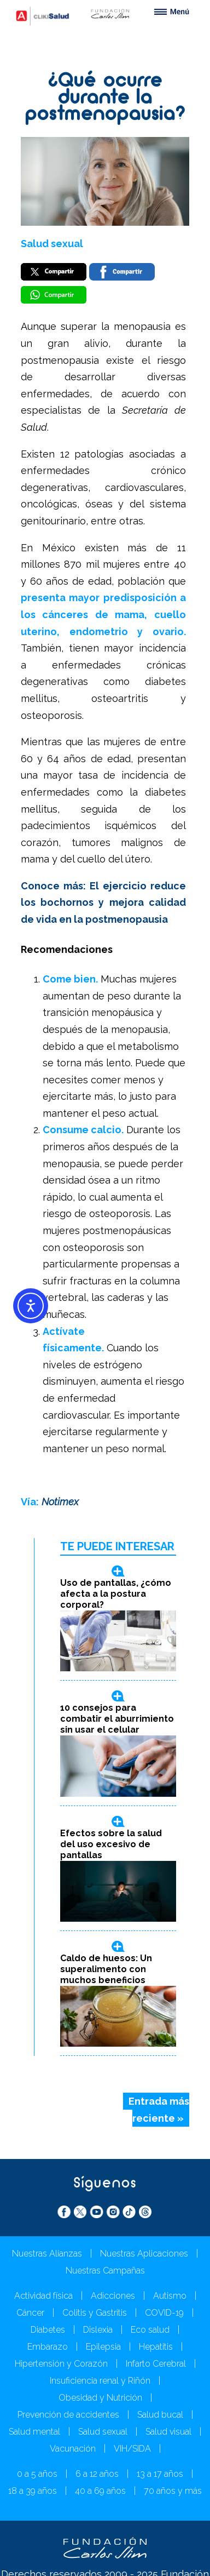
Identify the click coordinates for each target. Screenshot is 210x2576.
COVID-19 (164, 2312)
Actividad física (43, 2296)
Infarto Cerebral (156, 2363)
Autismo (169, 2296)
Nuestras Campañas (105, 2270)
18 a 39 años (32, 2491)
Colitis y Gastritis (94, 2312)
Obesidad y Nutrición (100, 2397)
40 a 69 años (100, 2491)
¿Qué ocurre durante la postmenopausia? (105, 98)
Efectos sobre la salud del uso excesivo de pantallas (111, 1844)
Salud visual (168, 2431)
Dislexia (98, 2329)
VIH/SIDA (132, 2448)
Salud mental (34, 2431)
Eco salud (150, 2329)
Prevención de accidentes (68, 2414)
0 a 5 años (37, 2474)
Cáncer (30, 2312)
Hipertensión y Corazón (61, 2363)
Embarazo (47, 2346)
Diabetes (48, 2329)
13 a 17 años (160, 2474)
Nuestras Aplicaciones (144, 2253)
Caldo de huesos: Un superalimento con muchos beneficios (106, 1969)
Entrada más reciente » (159, 2109)
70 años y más (173, 2491)
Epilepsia (103, 2346)
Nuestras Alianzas (47, 2253)
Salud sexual (52, 243)
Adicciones (113, 2296)
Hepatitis (156, 2346)
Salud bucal (160, 2414)
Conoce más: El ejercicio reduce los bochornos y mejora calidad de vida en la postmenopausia (103, 902)
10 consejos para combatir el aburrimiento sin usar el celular (117, 1719)
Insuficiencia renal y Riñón (100, 2380)
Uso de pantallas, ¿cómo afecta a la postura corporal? (115, 1594)
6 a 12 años (97, 2474)
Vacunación (73, 2448)
